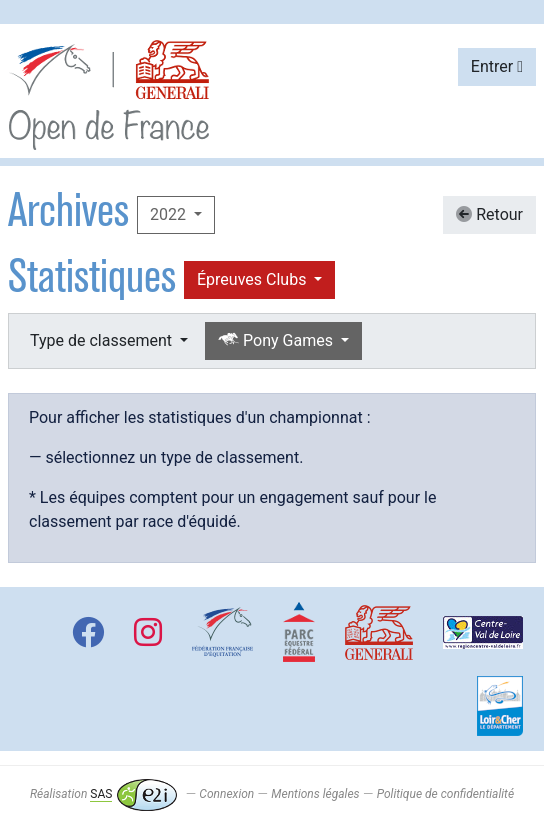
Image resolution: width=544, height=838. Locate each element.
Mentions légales (315, 794)
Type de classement (103, 340)
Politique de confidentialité (445, 794)
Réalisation (103, 794)
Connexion (226, 794)
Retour (489, 214)
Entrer (497, 66)
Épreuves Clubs (253, 279)
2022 (170, 214)
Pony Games (277, 340)
